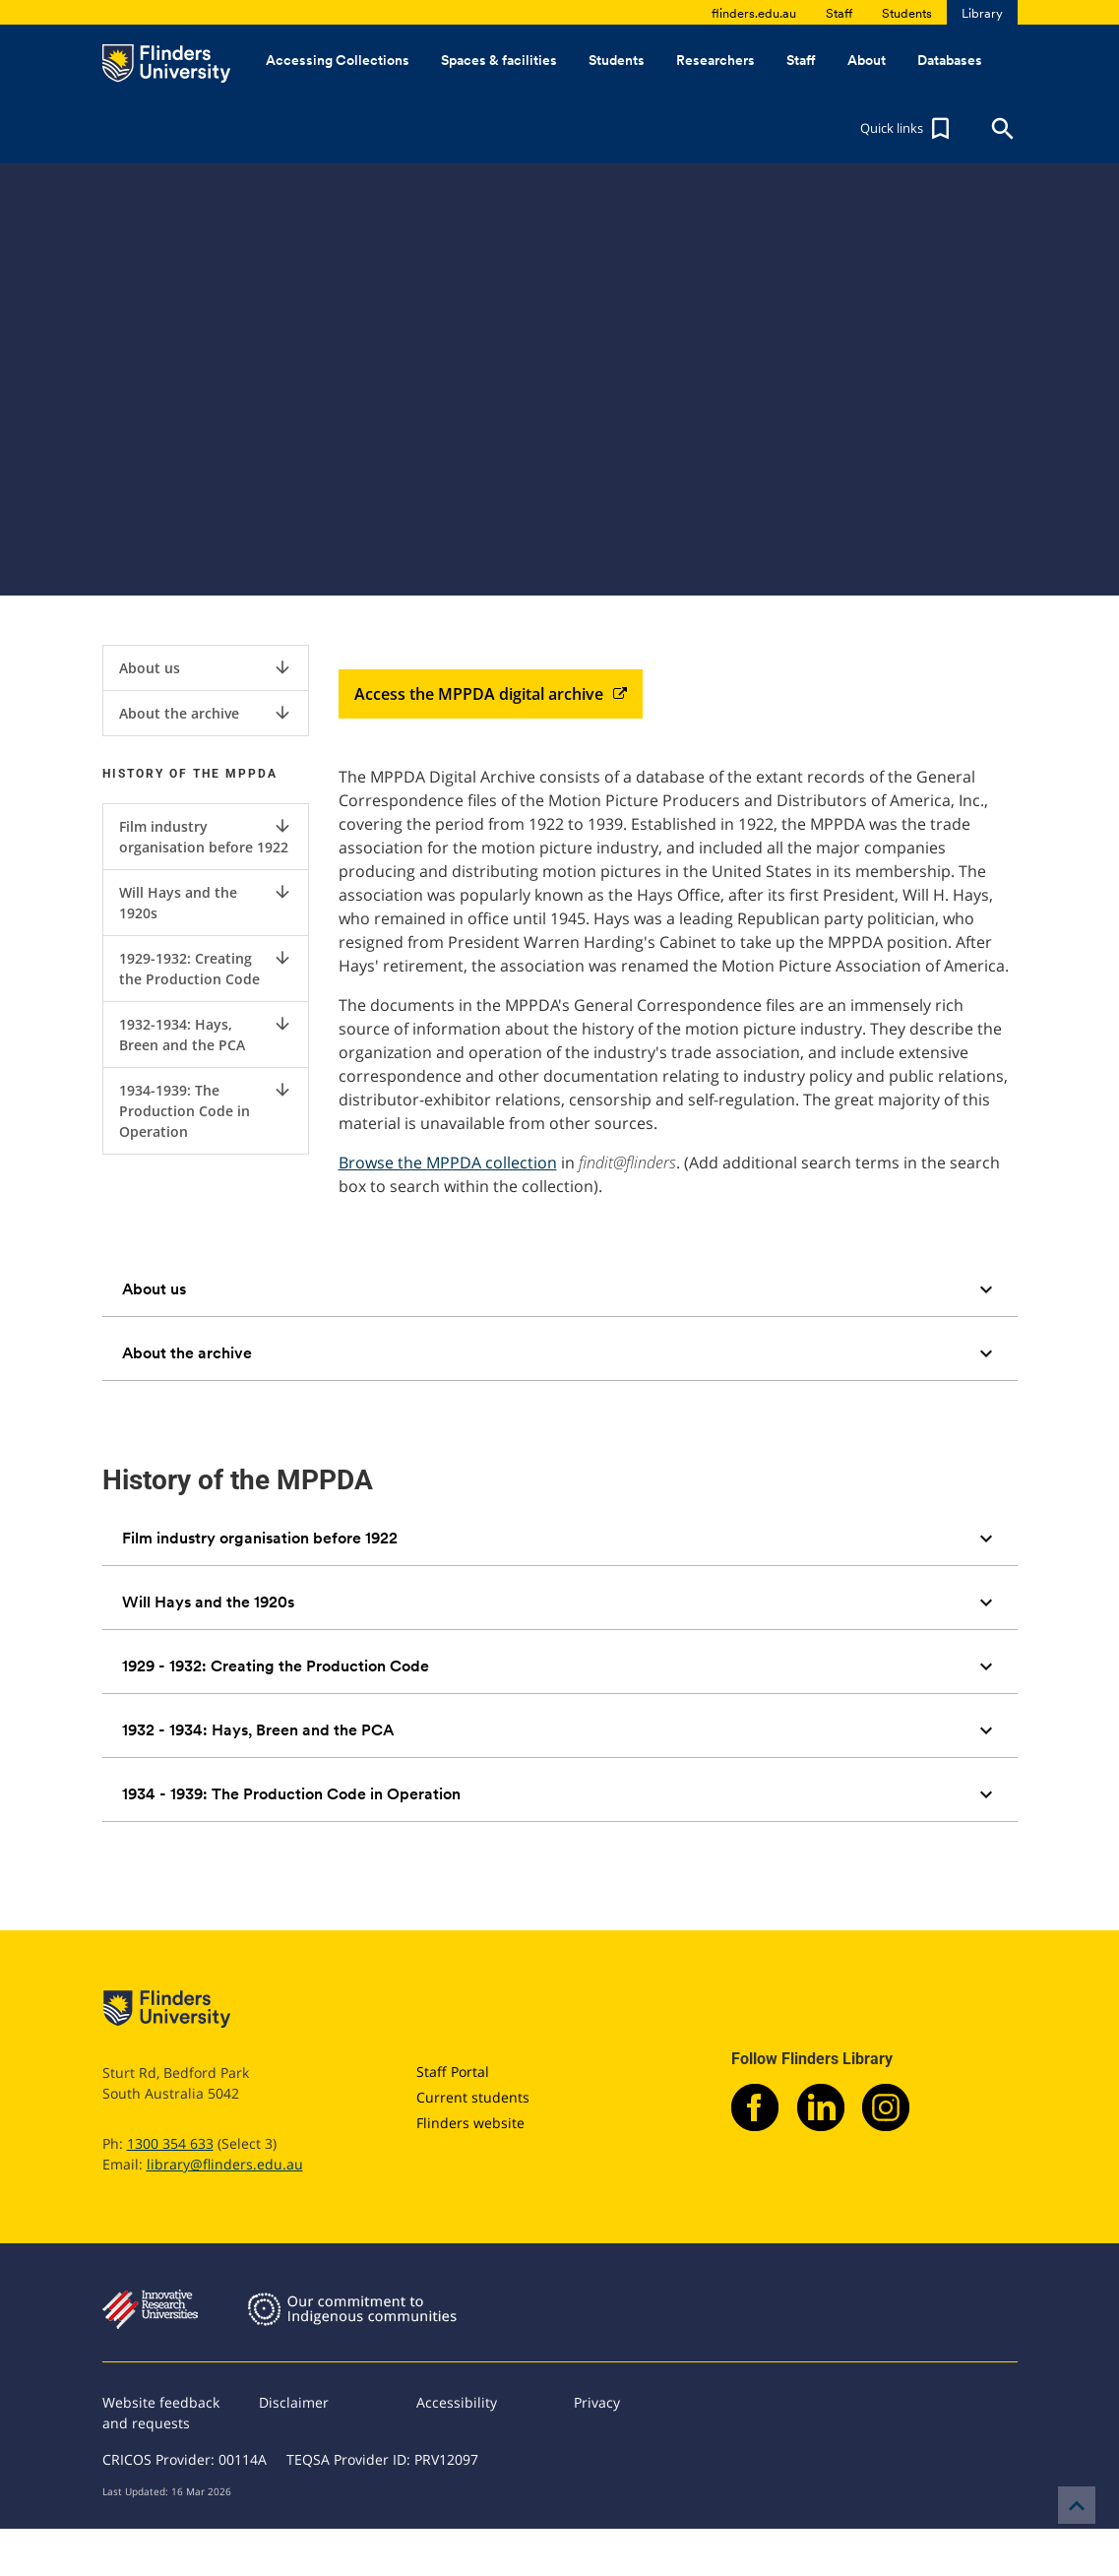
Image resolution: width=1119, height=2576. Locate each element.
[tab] (560, 1289)
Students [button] (617, 60)
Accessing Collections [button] (337, 60)
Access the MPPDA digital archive (490, 694)
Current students (472, 2097)
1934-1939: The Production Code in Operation (205, 1110)
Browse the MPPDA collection (448, 1162)
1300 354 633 (170, 2143)
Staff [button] (801, 60)
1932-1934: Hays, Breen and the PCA (205, 1034)
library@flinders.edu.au (225, 2164)
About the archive (205, 713)
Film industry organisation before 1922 (205, 836)
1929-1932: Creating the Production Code (205, 968)
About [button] (866, 60)
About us (205, 667)
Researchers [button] (715, 60)
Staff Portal (452, 2071)
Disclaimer (294, 2402)
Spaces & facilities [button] (499, 60)
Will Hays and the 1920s (205, 902)
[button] (907, 128)
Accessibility (456, 2402)
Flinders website (470, 2122)
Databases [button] (949, 60)
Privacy (597, 2402)
